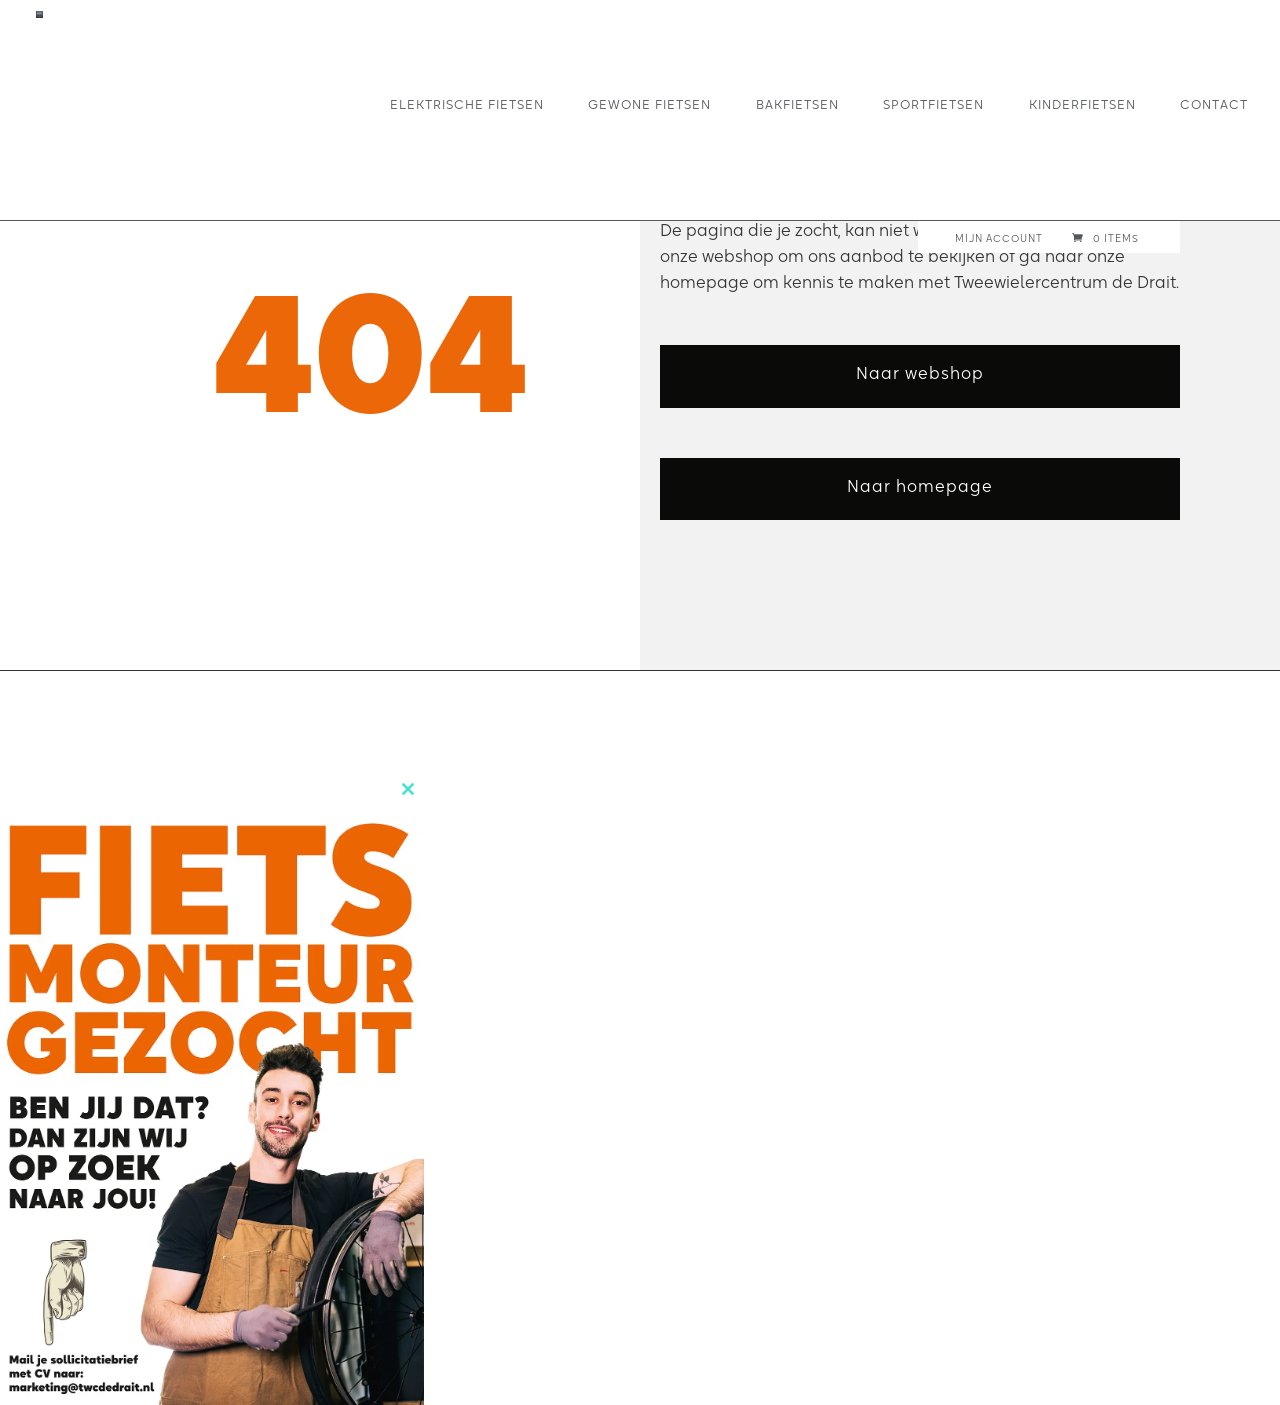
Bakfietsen (797, 103)
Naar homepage (920, 486)
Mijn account (999, 239)
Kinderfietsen (1082, 103)
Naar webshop (920, 373)
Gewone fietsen (649, 103)
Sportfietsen (933, 103)
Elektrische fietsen (467, 103)
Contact (1214, 103)
